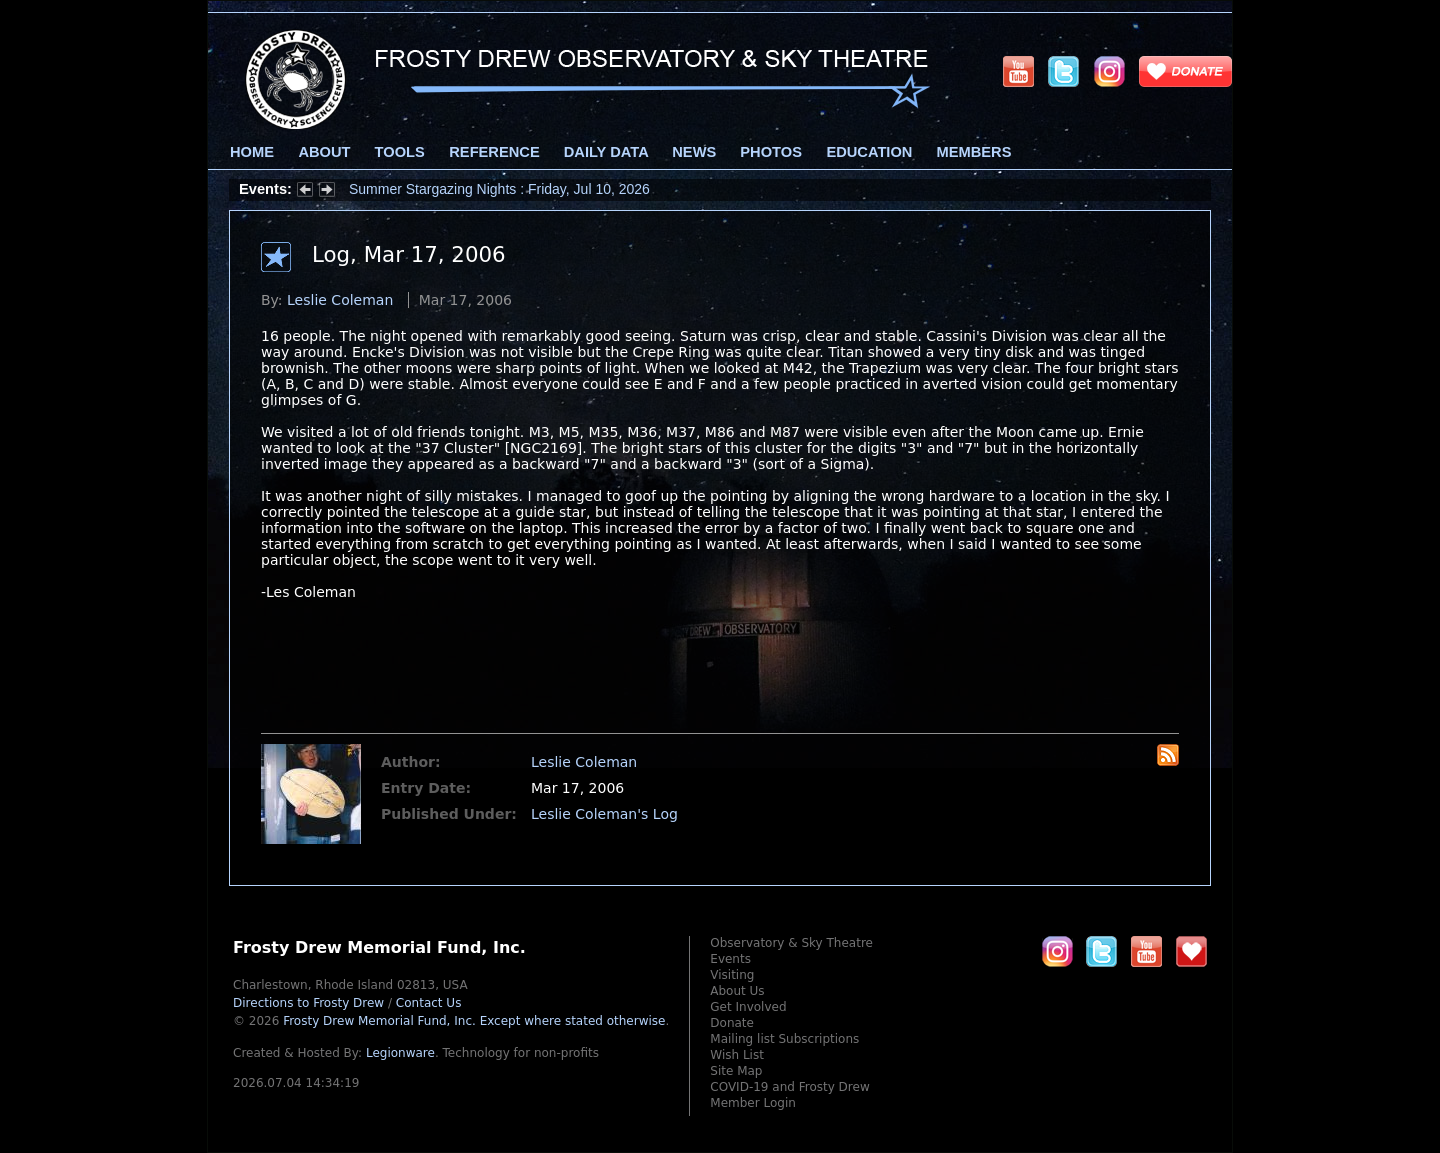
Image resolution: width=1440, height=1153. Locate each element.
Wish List (737, 1055)
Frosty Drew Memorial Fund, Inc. (474, 1021)
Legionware (400, 1053)
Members (974, 152)
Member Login (753, 1103)
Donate (732, 1023)
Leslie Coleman (340, 300)
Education (869, 152)
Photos (771, 152)
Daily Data (606, 152)
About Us (737, 991)
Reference (494, 152)
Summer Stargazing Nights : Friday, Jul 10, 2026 (499, 189)
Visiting (732, 975)
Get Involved (748, 1007)
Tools (400, 152)
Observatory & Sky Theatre (791, 943)
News (694, 152)
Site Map (736, 1071)
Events (730, 959)
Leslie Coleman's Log (604, 814)
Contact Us (429, 1003)
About (324, 152)
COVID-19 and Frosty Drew (789, 1087)
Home (252, 152)
